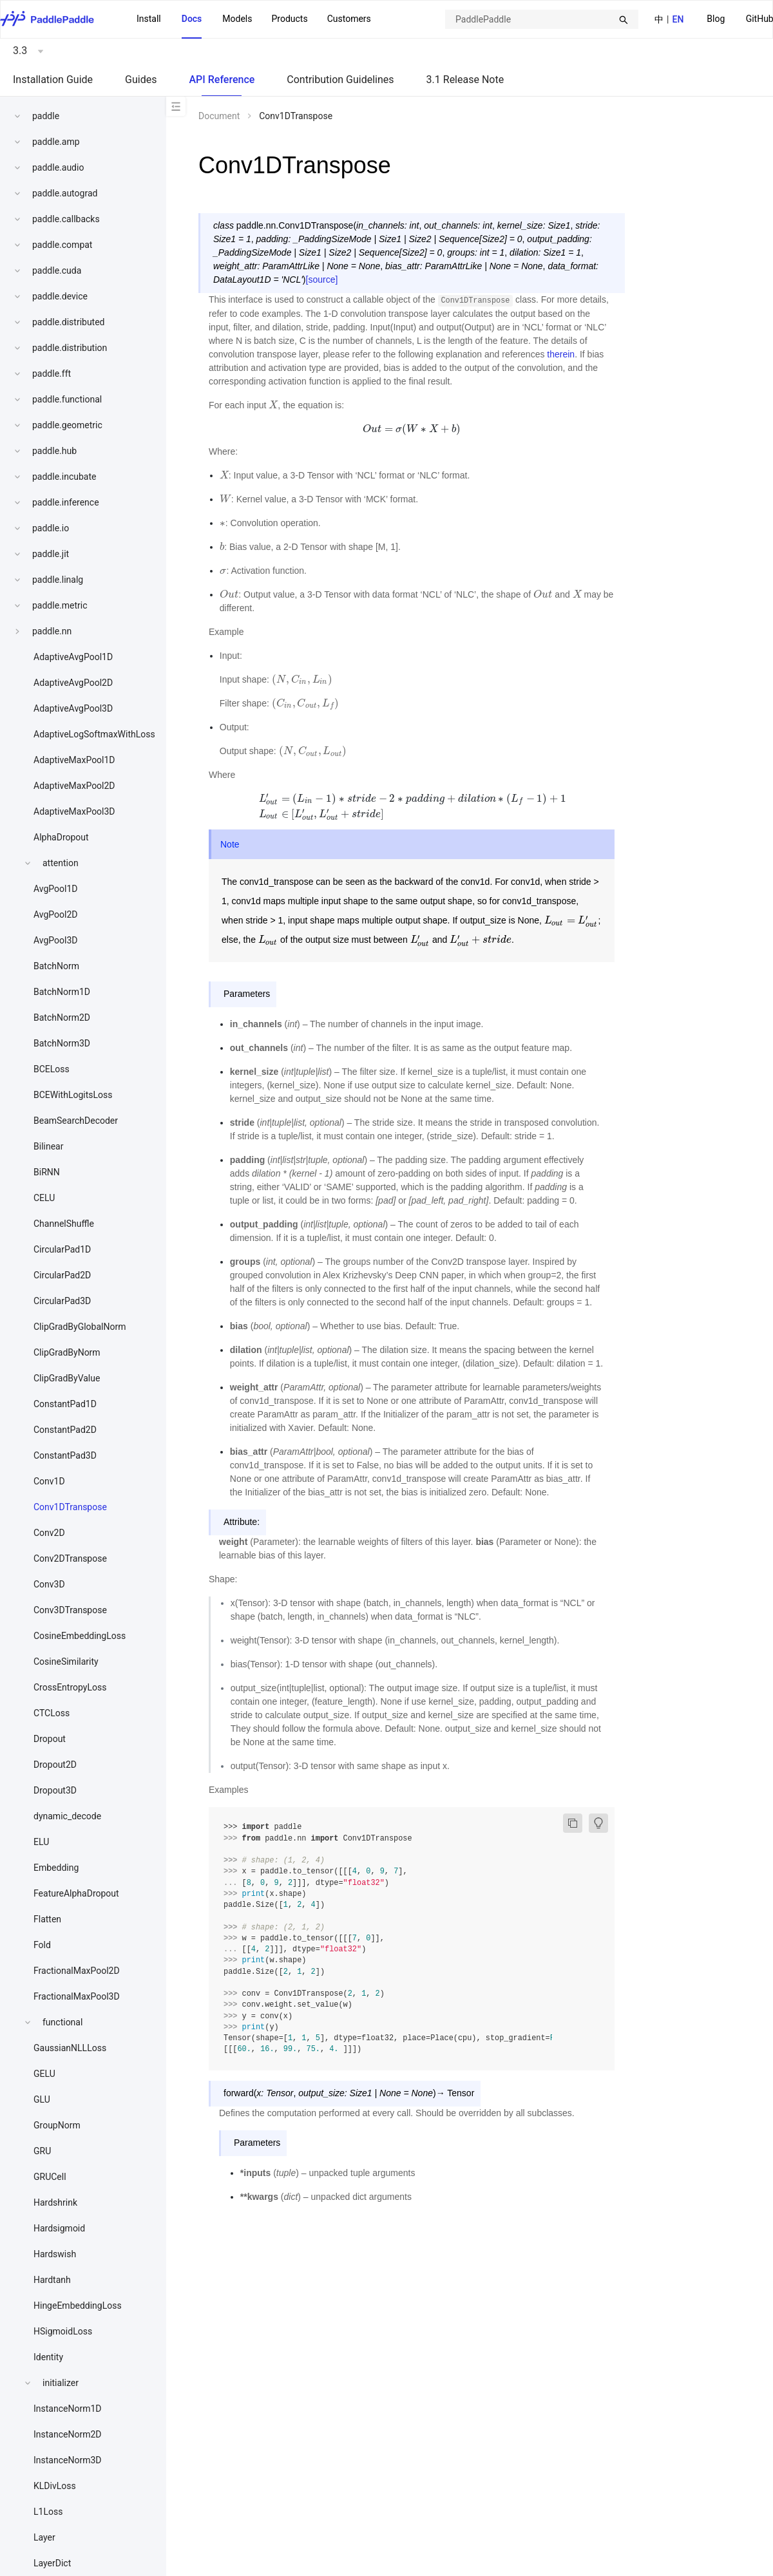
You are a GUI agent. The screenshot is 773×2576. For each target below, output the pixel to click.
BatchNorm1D (61, 992)
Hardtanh (52, 2280)
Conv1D (49, 1481)
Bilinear (48, 1146)
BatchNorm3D (61, 1043)
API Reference (221, 79)
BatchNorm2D (61, 1017)
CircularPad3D (62, 1301)
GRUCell (49, 2177)
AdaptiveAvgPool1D (73, 657)
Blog (716, 19)
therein (561, 354)
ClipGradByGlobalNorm (79, 1326)
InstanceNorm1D (67, 2408)
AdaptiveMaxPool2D (74, 786)
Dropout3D (55, 1790)
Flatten (47, 1919)
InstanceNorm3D (67, 2460)
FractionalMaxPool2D (76, 1970)
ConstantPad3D (65, 1455)
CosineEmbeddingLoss (79, 1636)
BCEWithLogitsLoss (72, 1095)
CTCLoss (51, 1713)
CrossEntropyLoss (69, 1687)
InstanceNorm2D (67, 2434)
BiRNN (46, 1172)
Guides (141, 79)
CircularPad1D (62, 1249)
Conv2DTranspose (70, 1558)
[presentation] (273, 405)
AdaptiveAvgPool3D (73, 708)
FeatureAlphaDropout (76, 1893)
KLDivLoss (54, 2486)
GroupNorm (57, 2125)
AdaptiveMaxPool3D (74, 811)
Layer (44, 2537)
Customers (349, 19)
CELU (44, 1198)
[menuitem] (716, 20)
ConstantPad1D (65, 1404)
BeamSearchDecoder (75, 1120)
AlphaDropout (61, 837)
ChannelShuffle (63, 1223)
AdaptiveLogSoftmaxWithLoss (94, 734)
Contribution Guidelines (340, 79)
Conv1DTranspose (70, 1507)
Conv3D (49, 1584)
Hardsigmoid (59, 2228)
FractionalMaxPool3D (76, 1996)
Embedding (56, 1867)
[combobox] (541, 19)
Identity (48, 2357)
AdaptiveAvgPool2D (73, 682)
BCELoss (51, 1069)
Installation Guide (53, 79)
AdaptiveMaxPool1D (74, 760)
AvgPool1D (55, 889)
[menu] (253, 19)
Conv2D (49, 1533)
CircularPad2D (62, 1275)
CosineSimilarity (66, 1661)
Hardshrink (55, 2202)
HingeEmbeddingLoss (77, 2305)
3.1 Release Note (465, 79)
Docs (192, 19)
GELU (44, 2074)
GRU (42, 2151)
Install (149, 19)
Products (289, 19)
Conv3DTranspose (70, 1610)
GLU (41, 2099)
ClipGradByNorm (66, 1352)
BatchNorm (56, 966)
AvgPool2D (55, 914)
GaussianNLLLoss (69, 2048)
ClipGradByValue (66, 1378)
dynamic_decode (67, 1816)
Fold (42, 1945)
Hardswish (54, 2254)
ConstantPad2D (65, 1430)
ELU (41, 1842)
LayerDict (52, 2563)
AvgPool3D (55, 940)
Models (237, 19)
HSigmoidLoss (62, 2331)
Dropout (49, 1739)
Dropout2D (55, 1764)
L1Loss (47, 2511)
